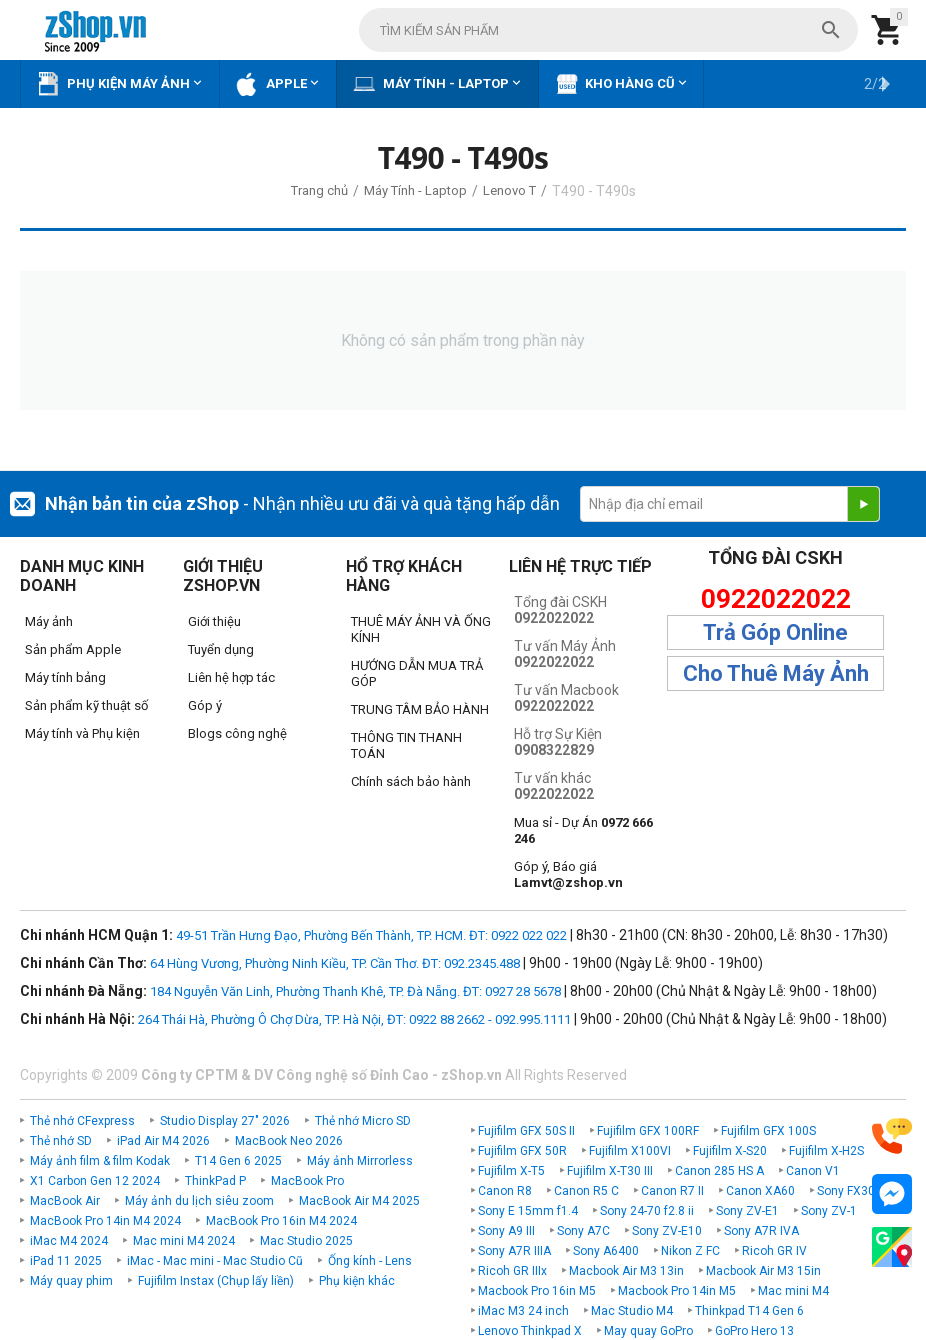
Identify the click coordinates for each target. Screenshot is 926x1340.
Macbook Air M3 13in (626, 1271)
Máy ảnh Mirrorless (360, 1161)
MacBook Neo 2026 (289, 1141)
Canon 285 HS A (719, 1171)
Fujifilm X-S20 (730, 1151)
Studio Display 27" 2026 (225, 1121)
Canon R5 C (586, 1191)
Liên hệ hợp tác (231, 677)
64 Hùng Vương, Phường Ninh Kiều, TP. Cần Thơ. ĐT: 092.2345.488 (335, 963)
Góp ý (205, 705)
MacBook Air (65, 1201)
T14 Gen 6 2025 (238, 1161)
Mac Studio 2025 (306, 1241)
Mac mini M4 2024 (184, 1241)
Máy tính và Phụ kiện (82, 733)
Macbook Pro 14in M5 (677, 1291)
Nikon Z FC (690, 1251)
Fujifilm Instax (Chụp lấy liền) (216, 1281)
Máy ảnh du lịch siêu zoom (199, 1201)
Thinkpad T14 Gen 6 (749, 1311)
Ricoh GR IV (774, 1251)
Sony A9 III (506, 1231)
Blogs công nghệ (237, 733)
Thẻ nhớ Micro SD (363, 1121)
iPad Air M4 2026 (163, 1141)
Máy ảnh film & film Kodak (100, 1161)
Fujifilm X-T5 (511, 1171)
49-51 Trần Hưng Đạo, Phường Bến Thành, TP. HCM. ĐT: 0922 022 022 (371, 935)
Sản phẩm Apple (73, 649)
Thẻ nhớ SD (61, 1141)
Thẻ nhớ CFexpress (82, 1121)
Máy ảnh (49, 621)
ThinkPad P (215, 1181)
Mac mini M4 (793, 1291)
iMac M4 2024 (69, 1241)
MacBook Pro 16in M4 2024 (281, 1221)
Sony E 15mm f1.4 (528, 1211)
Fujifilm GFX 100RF (648, 1131)
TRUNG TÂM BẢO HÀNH (420, 709)
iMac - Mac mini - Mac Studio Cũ (215, 1261)
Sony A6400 (606, 1251)
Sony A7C (583, 1231)
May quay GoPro (648, 1331)
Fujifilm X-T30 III (610, 1171)
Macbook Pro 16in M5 (537, 1291)
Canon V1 (813, 1171)
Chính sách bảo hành (411, 781)
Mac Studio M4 (632, 1311)
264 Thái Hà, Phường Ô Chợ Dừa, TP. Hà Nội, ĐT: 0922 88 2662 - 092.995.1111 (354, 1019)
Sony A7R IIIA (514, 1251)
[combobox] (608, 30)
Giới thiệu (214, 621)
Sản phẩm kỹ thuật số (86, 705)
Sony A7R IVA (761, 1231)
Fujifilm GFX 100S (768, 1131)
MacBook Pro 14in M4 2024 (105, 1221)
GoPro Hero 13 (754, 1331)
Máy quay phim (71, 1281)
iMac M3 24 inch (523, 1311)
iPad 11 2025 (66, 1261)
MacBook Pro (307, 1181)
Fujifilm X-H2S (826, 1151)
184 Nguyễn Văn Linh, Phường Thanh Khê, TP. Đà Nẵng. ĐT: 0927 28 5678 (355, 991)
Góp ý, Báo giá (568, 874)
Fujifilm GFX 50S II (526, 1131)
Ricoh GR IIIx (512, 1271)
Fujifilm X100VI (630, 1151)
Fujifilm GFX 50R (522, 1151)
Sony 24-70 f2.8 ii (647, 1211)
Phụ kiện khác (357, 1281)
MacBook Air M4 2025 (359, 1201)
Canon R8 (505, 1191)
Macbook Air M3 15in (763, 1271)
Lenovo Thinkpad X (530, 1331)
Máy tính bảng (65, 677)
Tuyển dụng (221, 649)
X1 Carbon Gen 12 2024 (95, 1181)
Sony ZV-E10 (667, 1231)
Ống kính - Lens (370, 1261)
